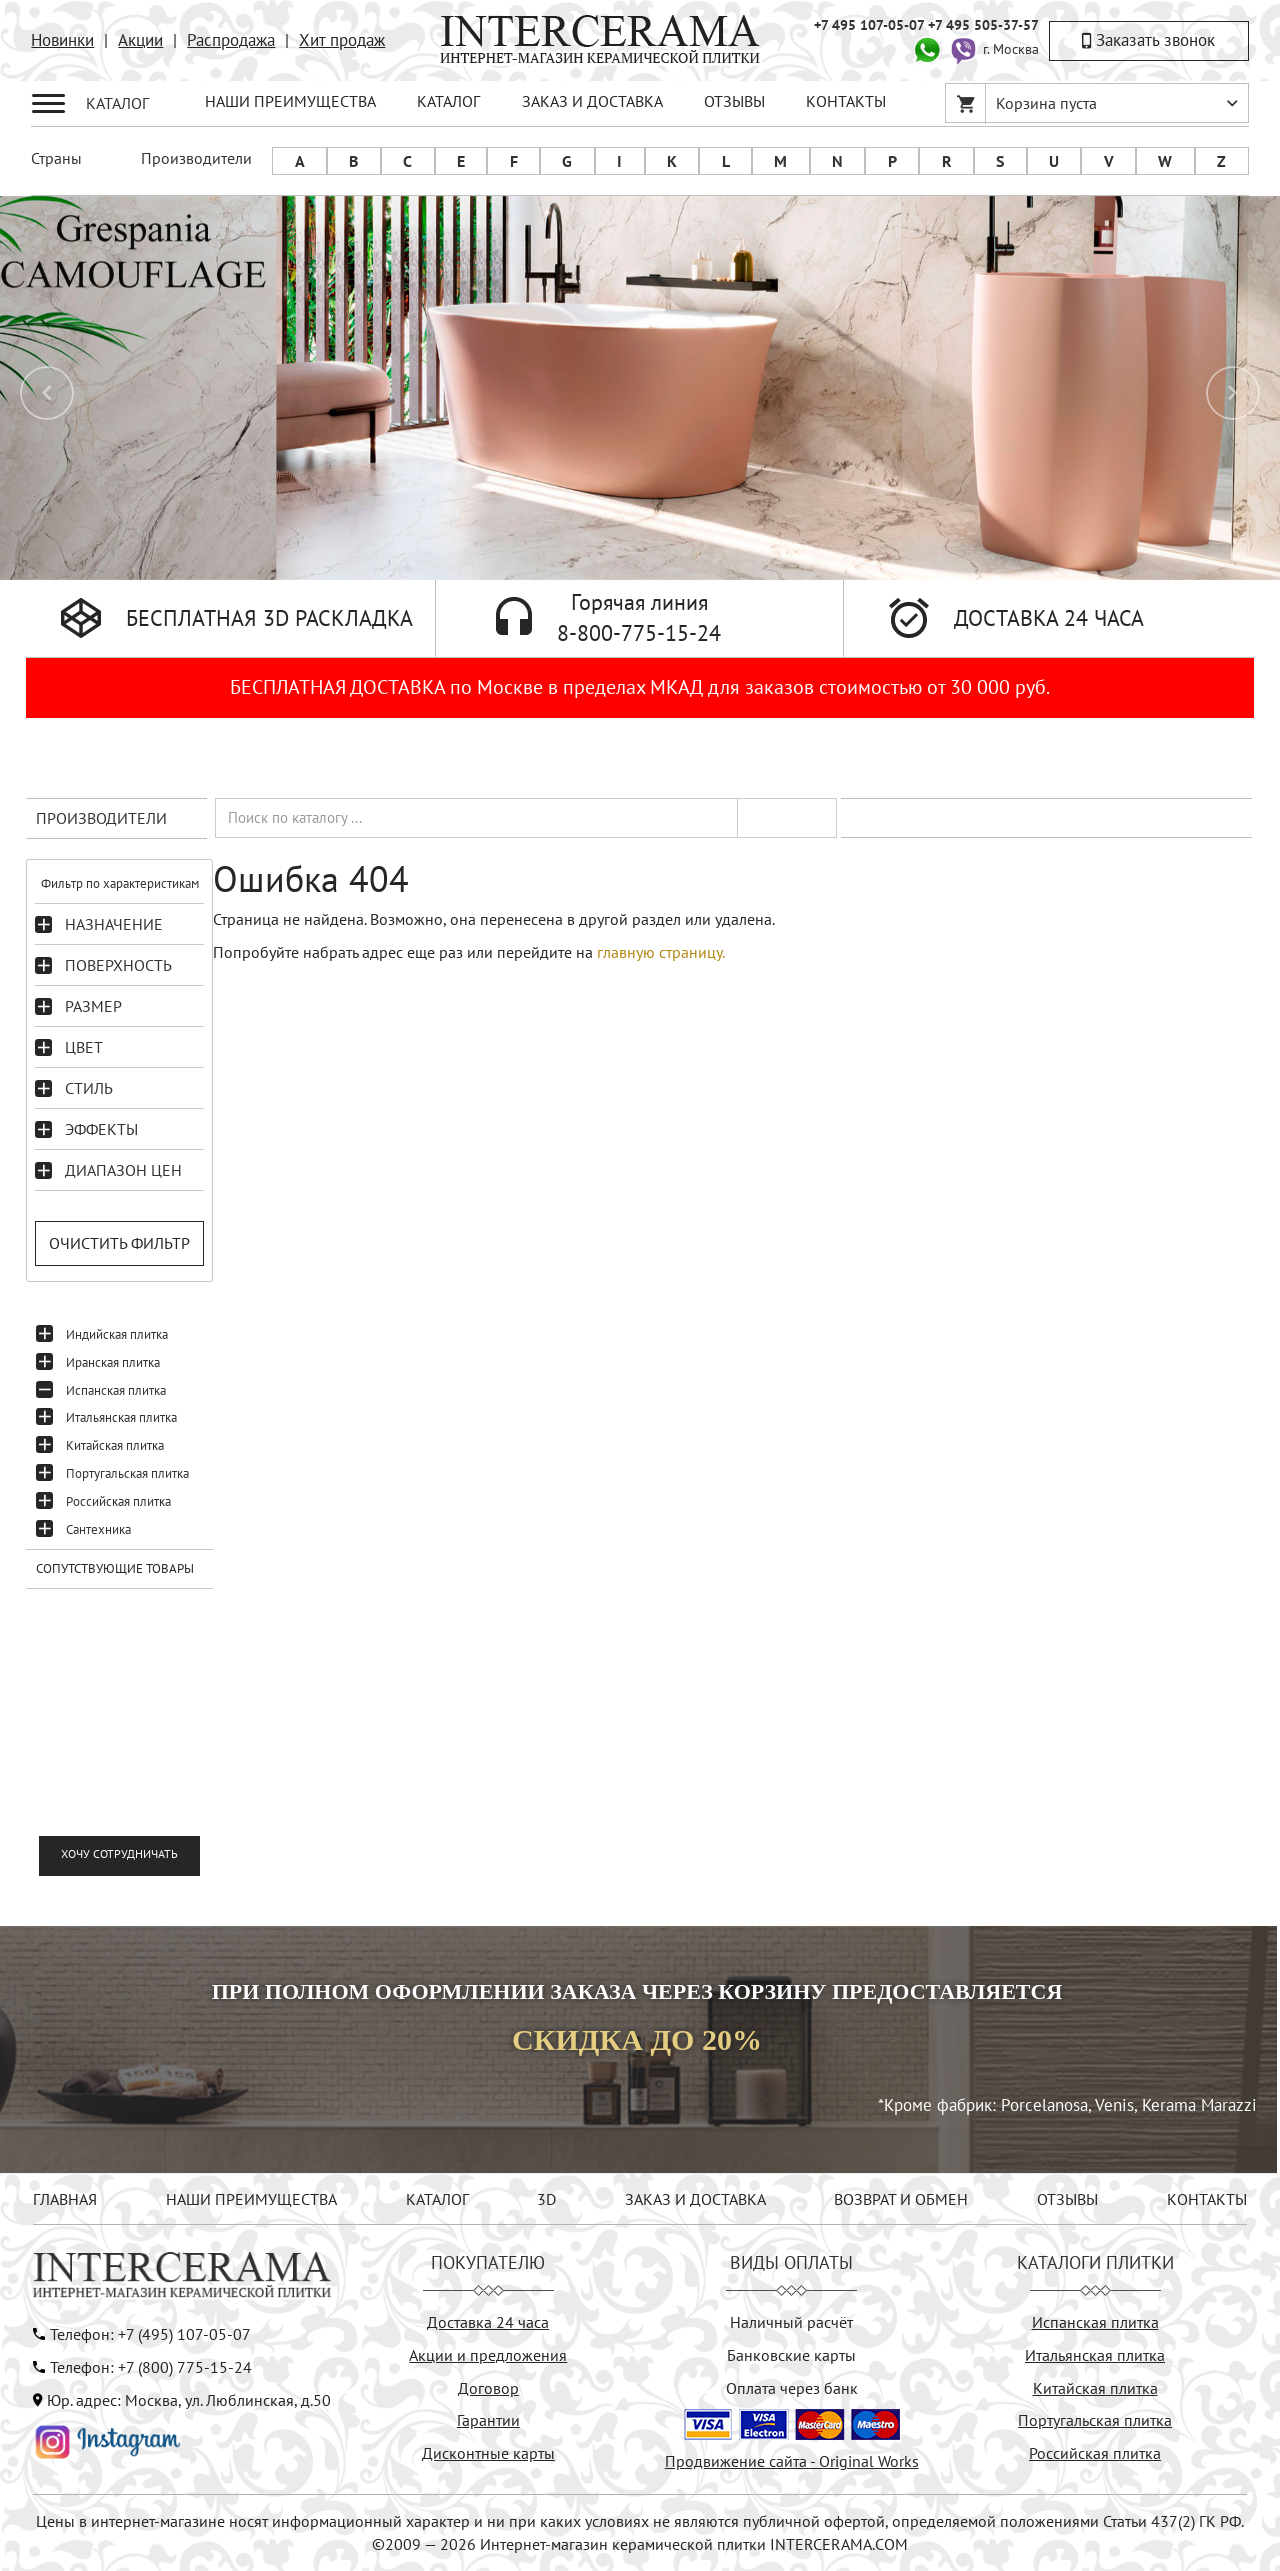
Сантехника (98, 1529)
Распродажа (231, 40)
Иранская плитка (113, 1362)
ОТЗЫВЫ (734, 101)
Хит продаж (342, 40)
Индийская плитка (117, 1334)
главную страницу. (661, 952)
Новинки (62, 40)
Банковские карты (791, 2355)
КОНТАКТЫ (846, 101)
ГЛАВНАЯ (65, 2199)
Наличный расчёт (791, 2322)
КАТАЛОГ (448, 101)
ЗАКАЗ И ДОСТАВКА (592, 101)
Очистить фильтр (119, 1243)
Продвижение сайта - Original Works (792, 2461)
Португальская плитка (127, 1473)
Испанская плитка (116, 1390)
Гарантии (488, 2420)
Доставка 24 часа (488, 2322)
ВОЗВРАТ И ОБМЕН (901, 2199)
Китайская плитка (115, 1445)
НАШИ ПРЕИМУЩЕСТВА (290, 101)
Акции (140, 40)
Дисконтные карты (488, 2453)
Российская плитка (118, 1501)
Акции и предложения (488, 2355)
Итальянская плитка (121, 1417)
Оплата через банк (792, 2388)
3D (546, 2199)
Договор (488, 2388)
